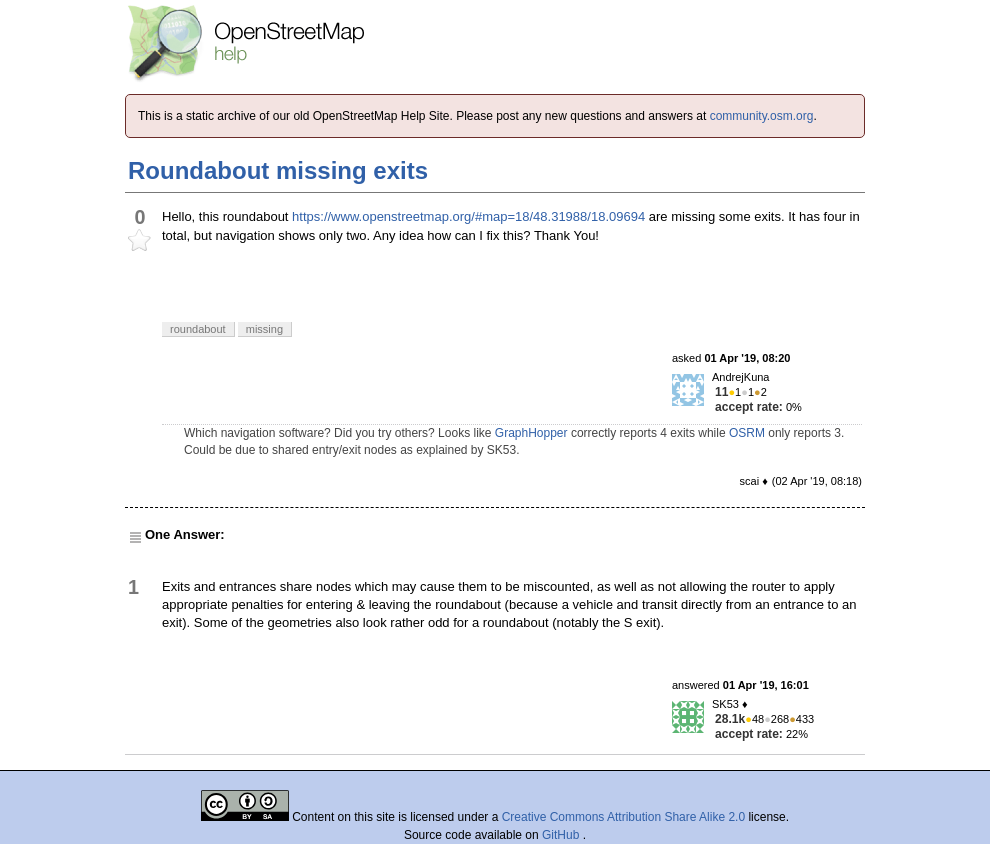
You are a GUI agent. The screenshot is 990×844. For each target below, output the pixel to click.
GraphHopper (531, 433)
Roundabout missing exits (278, 170)
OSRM (747, 433)
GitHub (562, 835)
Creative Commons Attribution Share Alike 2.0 (623, 817)
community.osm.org (762, 116)
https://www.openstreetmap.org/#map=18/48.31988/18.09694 (468, 216)
